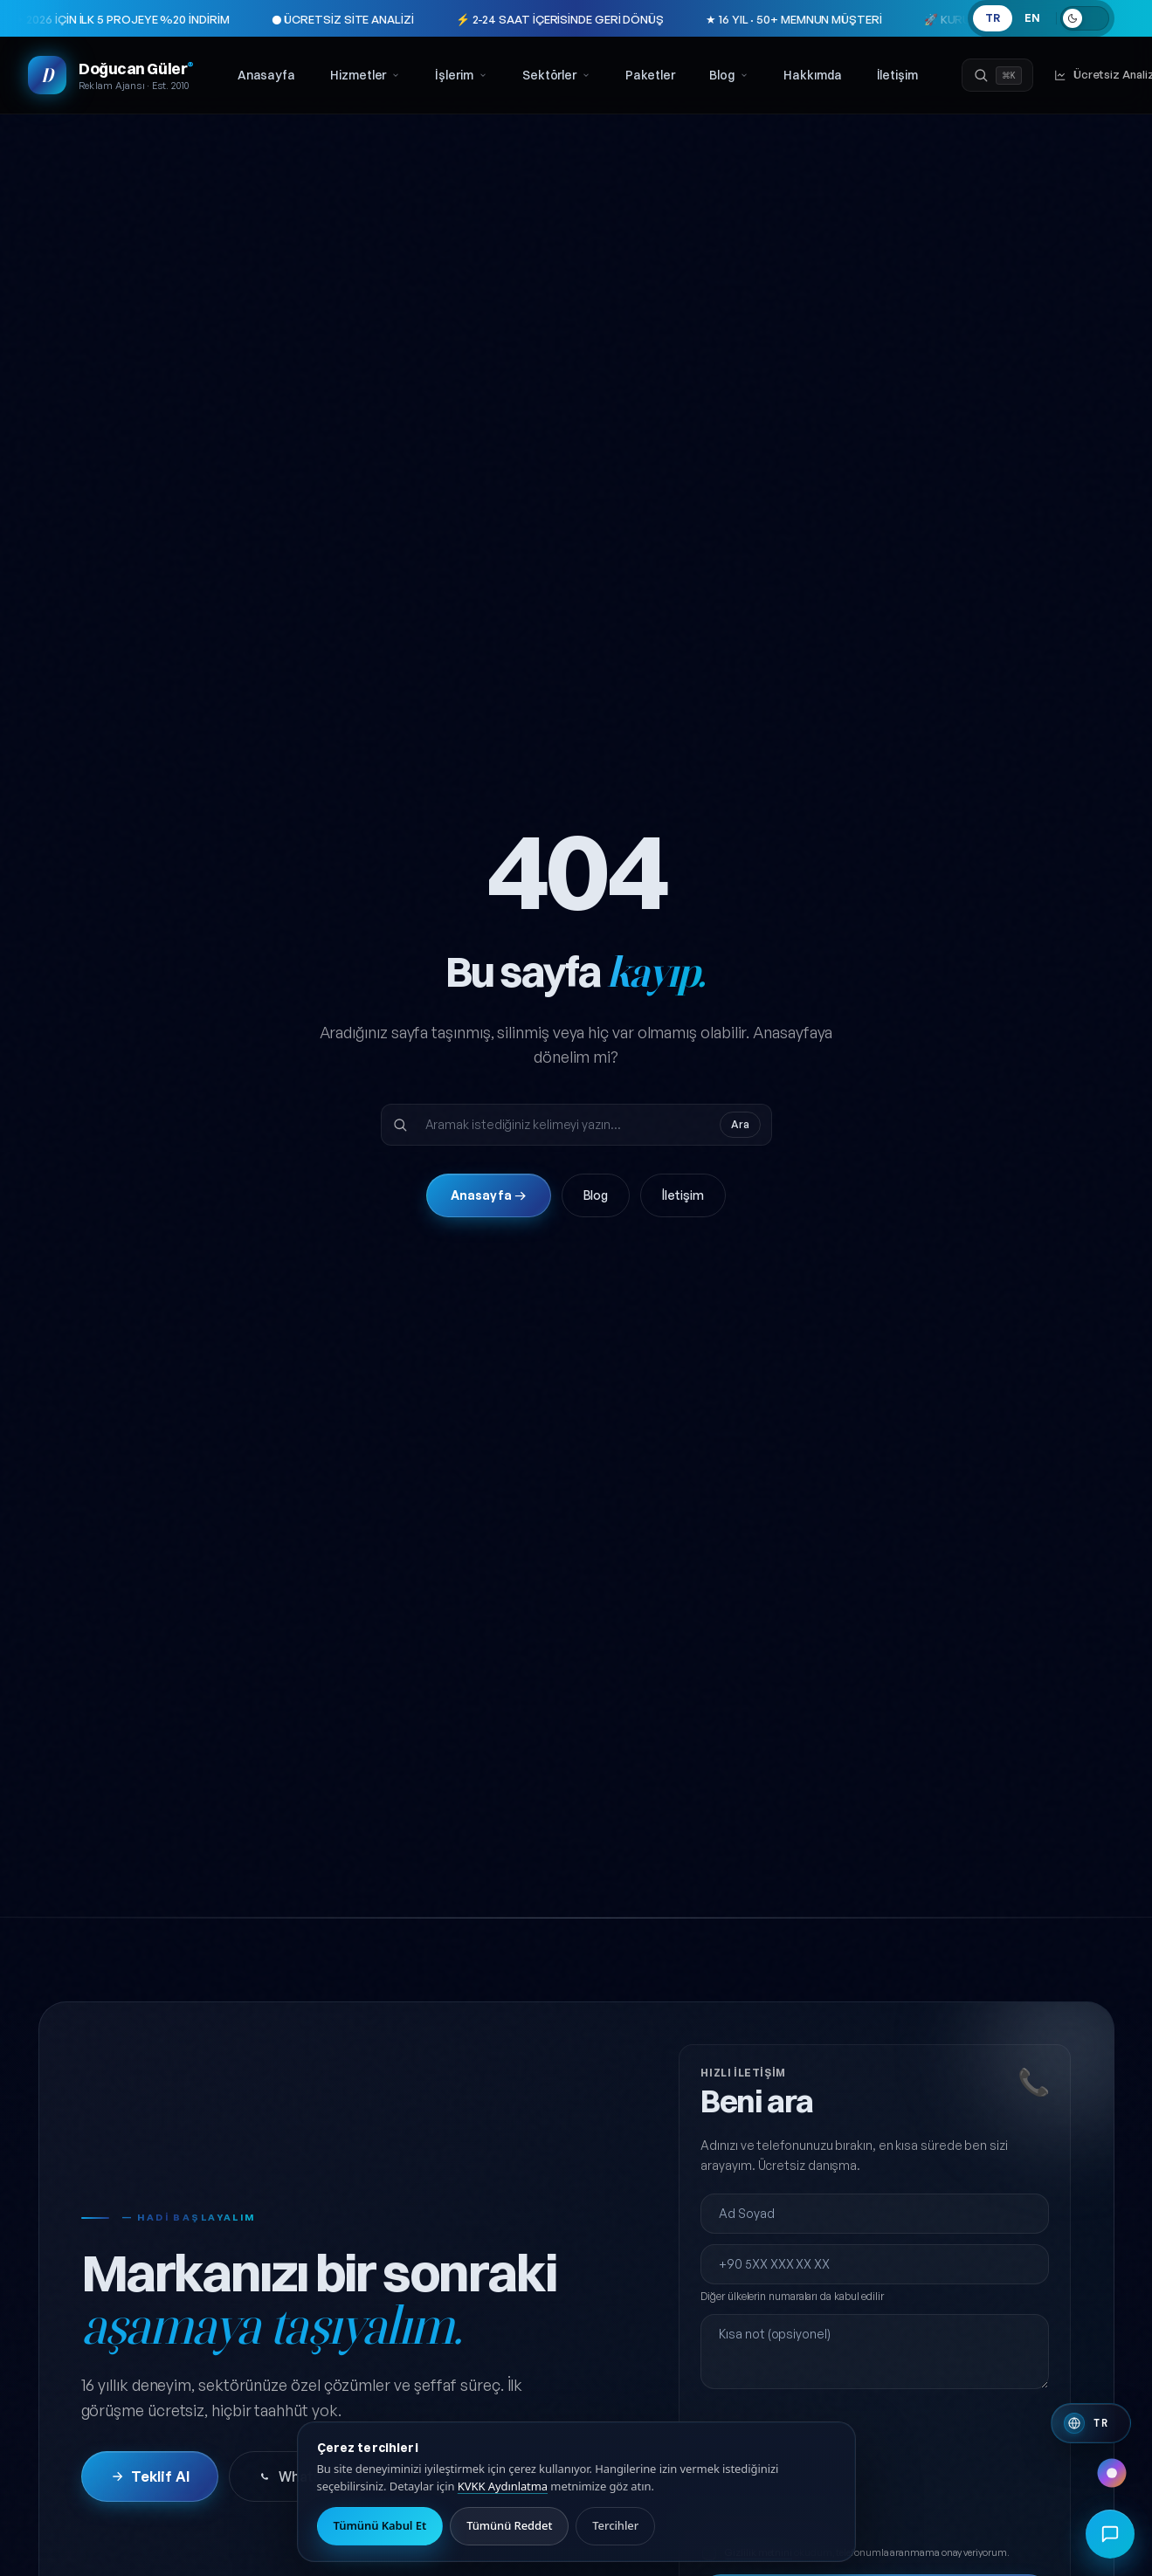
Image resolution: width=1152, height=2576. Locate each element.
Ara (740, 1124)
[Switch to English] (1091, 2423)
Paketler (649, 75)
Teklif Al (150, 2476)
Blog (728, 75)
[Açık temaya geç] (1084, 18)
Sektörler (556, 75)
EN (1032, 17)
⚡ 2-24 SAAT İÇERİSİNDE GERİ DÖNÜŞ (485, 19)
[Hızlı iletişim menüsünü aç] (1110, 2534)
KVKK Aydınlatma (503, 2486)
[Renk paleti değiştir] (1112, 2473)
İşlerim (460, 75)
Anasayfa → (489, 1195)
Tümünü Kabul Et (380, 2525)
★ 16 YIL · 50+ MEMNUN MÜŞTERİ (719, 19)
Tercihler (615, 2525)
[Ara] (997, 75)
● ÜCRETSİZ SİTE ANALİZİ (268, 19)
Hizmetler (365, 75)
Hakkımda (812, 75)
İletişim (897, 75)
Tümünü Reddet (509, 2525)
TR (992, 17)
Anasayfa (266, 75)
